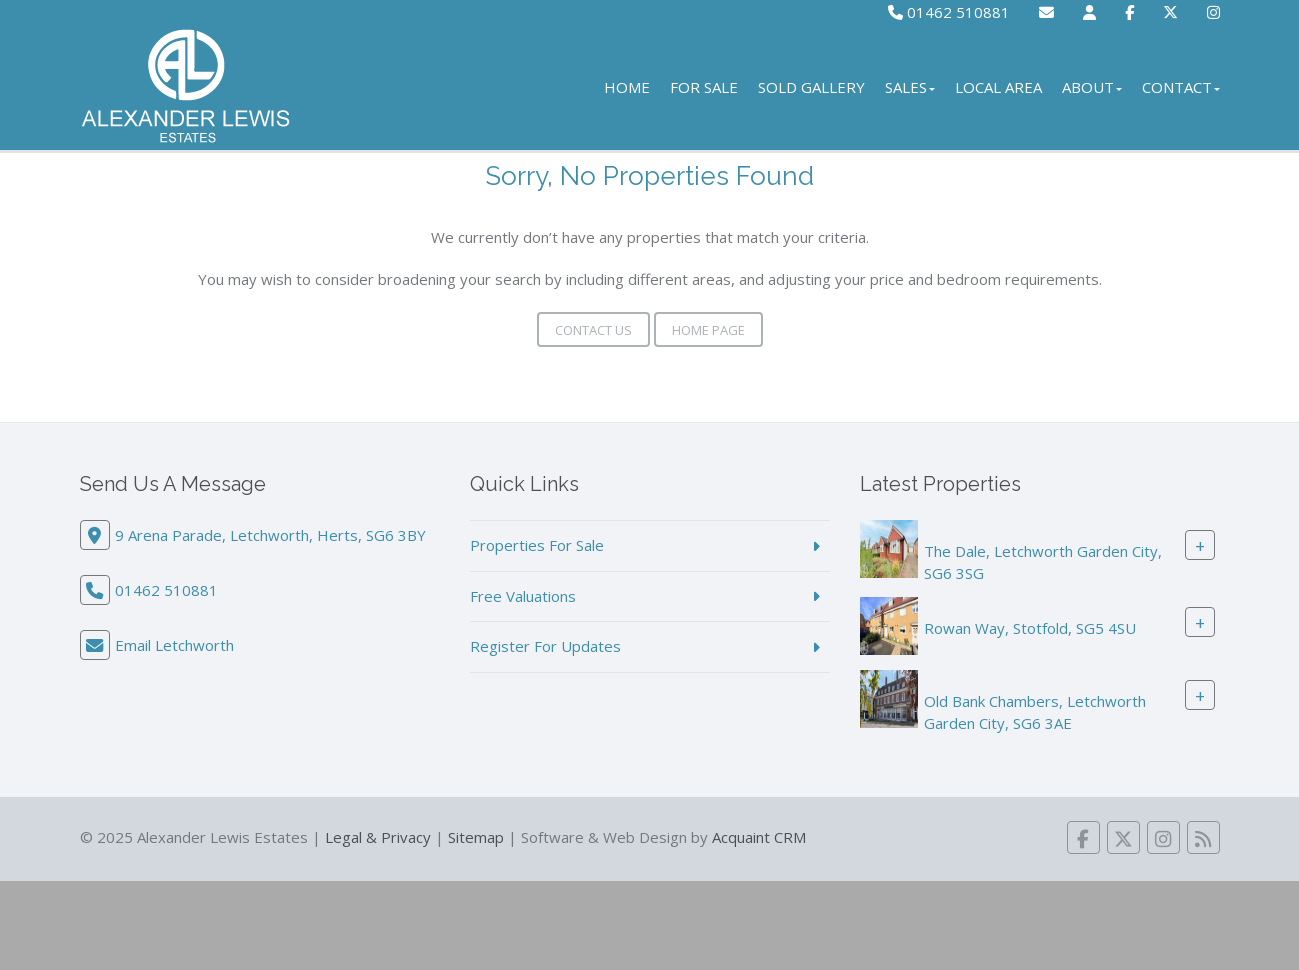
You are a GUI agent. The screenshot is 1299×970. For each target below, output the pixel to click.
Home (627, 87)
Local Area (998, 87)
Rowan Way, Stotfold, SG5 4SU (1030, 628)
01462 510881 (949, 12)
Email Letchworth (174, 645)
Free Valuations (523, 596)
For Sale (704, 87)
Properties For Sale (537, 545)
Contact (1181, 87)
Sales (910, 87)
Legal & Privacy (378, 837)
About (1092, 87)
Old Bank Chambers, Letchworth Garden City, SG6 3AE (1035, 711)
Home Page (708, 330)
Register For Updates (545, 646)
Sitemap (476, 837)
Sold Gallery (811, 87)
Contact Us (593, 330)
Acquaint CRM (759, 837)
